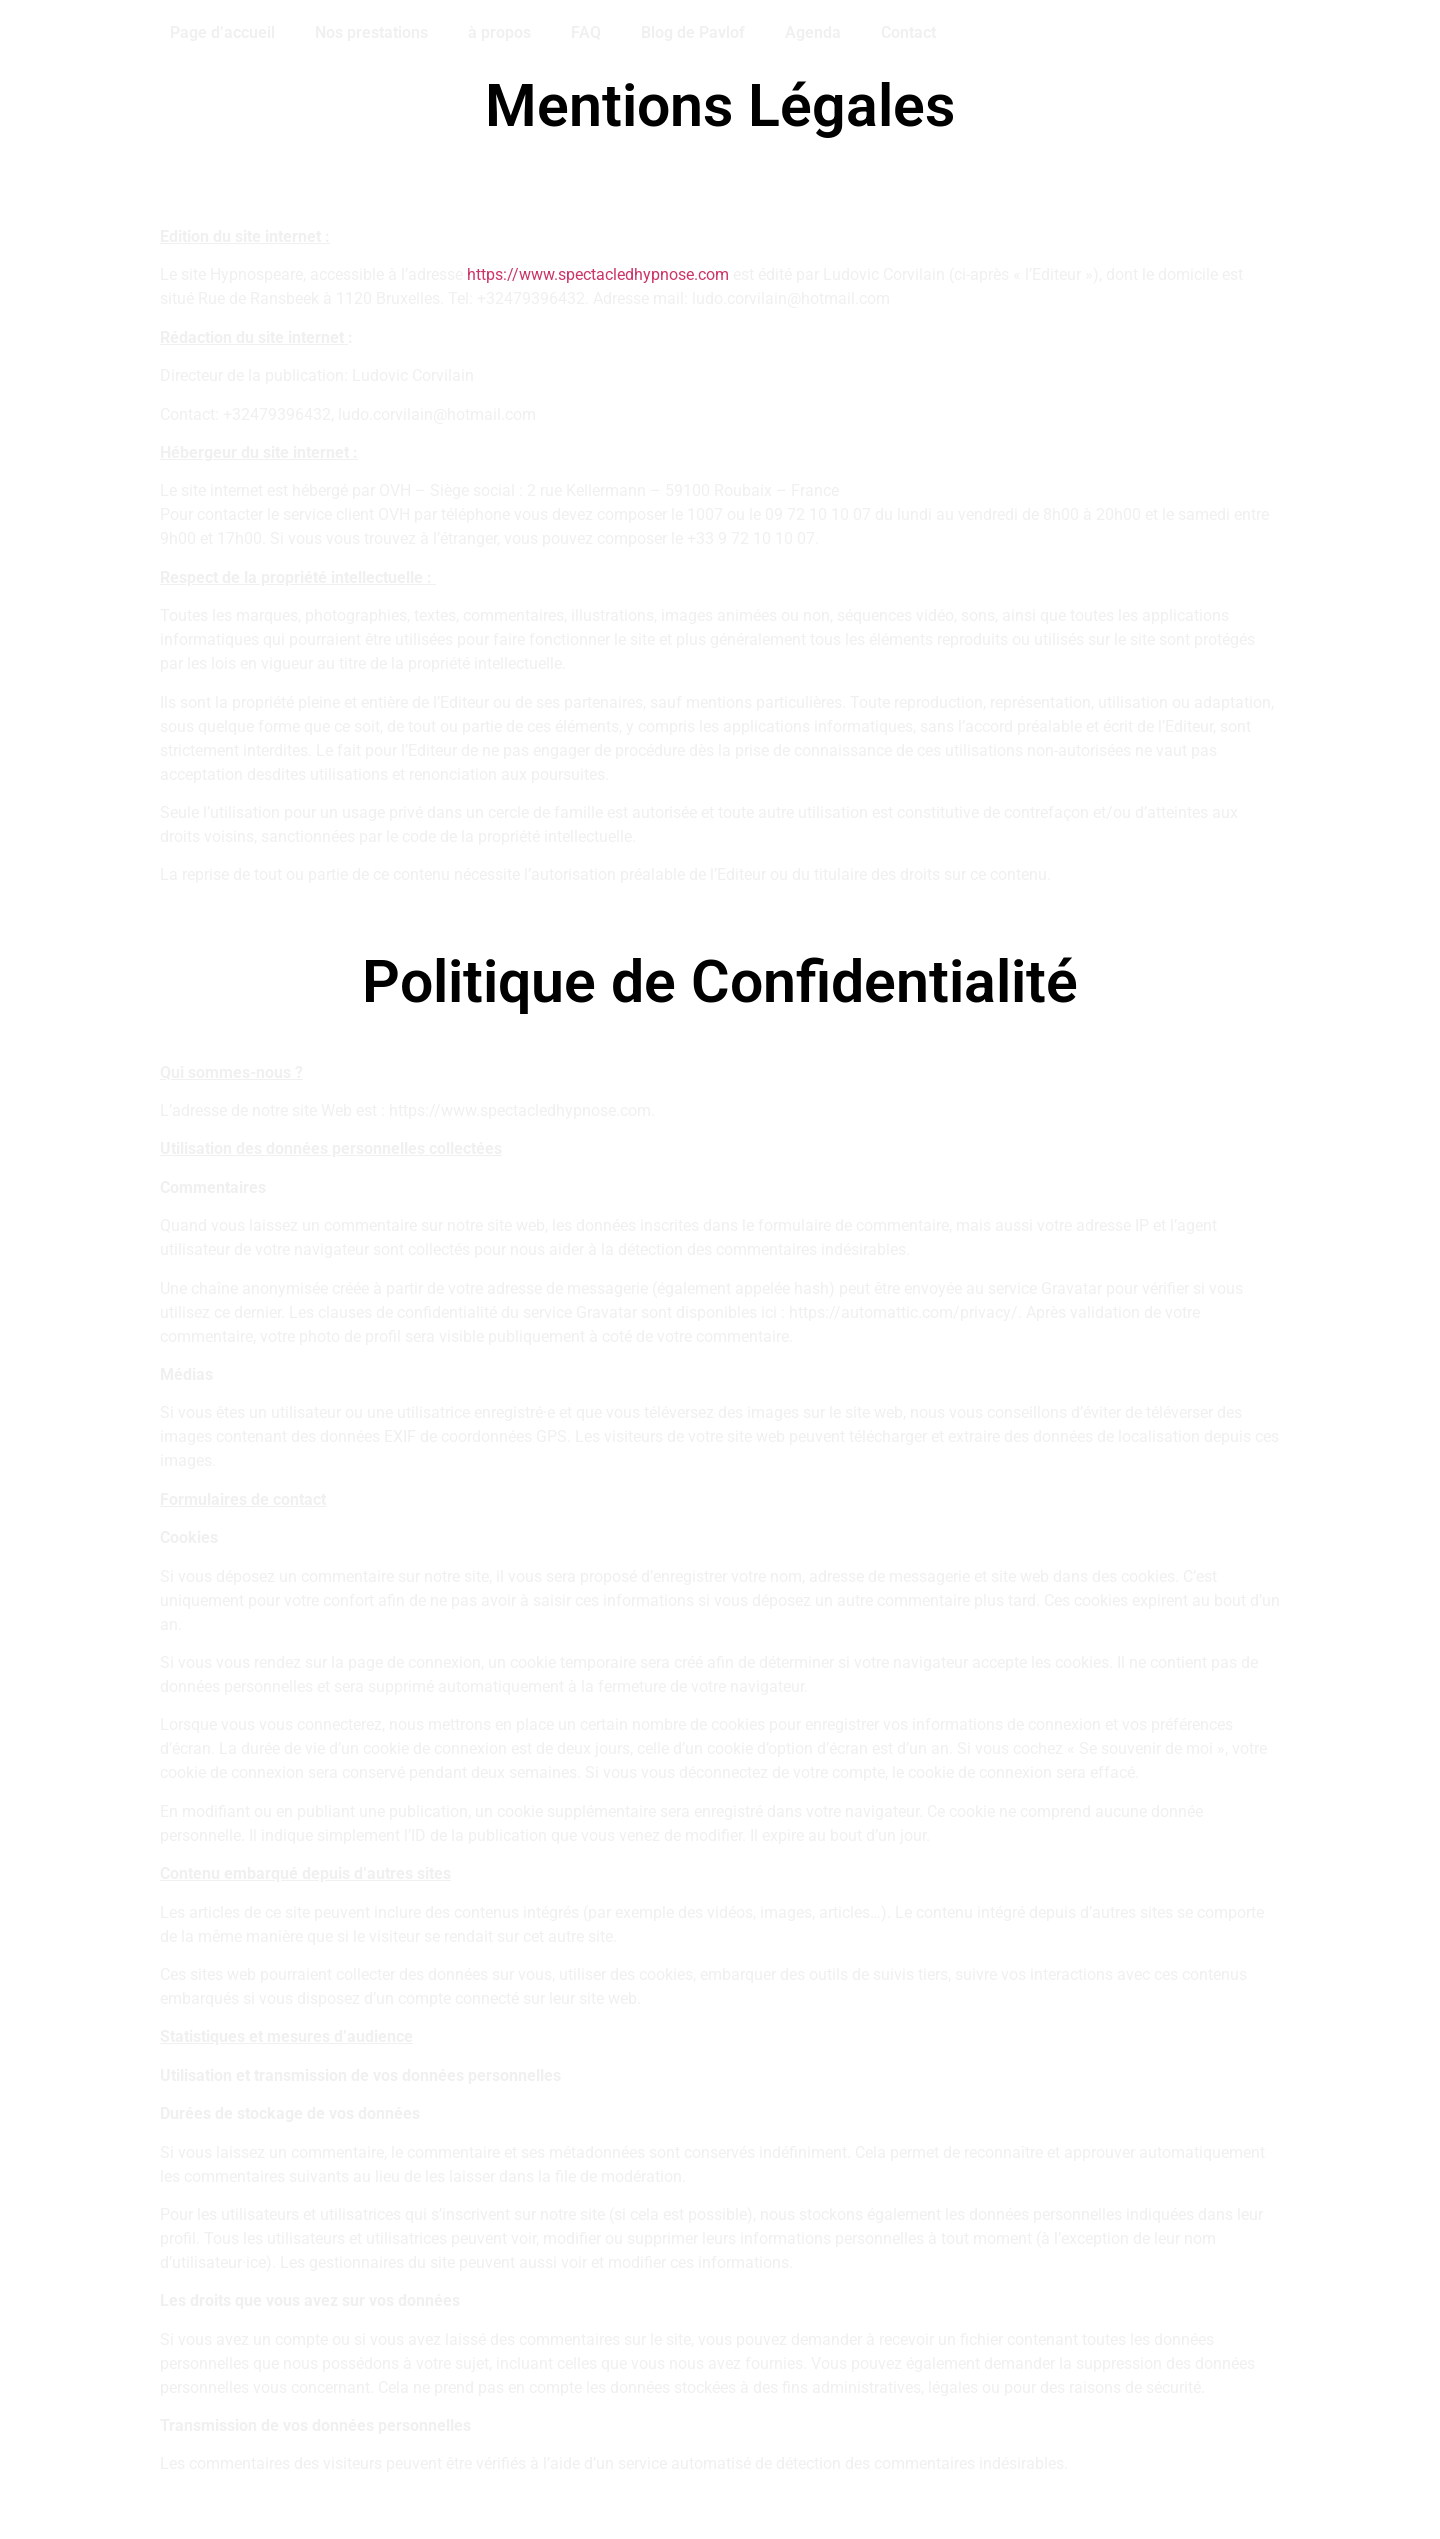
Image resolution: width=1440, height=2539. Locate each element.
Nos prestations (371, 32)
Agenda (813, 32)
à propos (499, 32)
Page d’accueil (222, 32)
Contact (908, 32)
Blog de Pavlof (693, 32)
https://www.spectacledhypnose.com (598, 274)
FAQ (586, 32)
